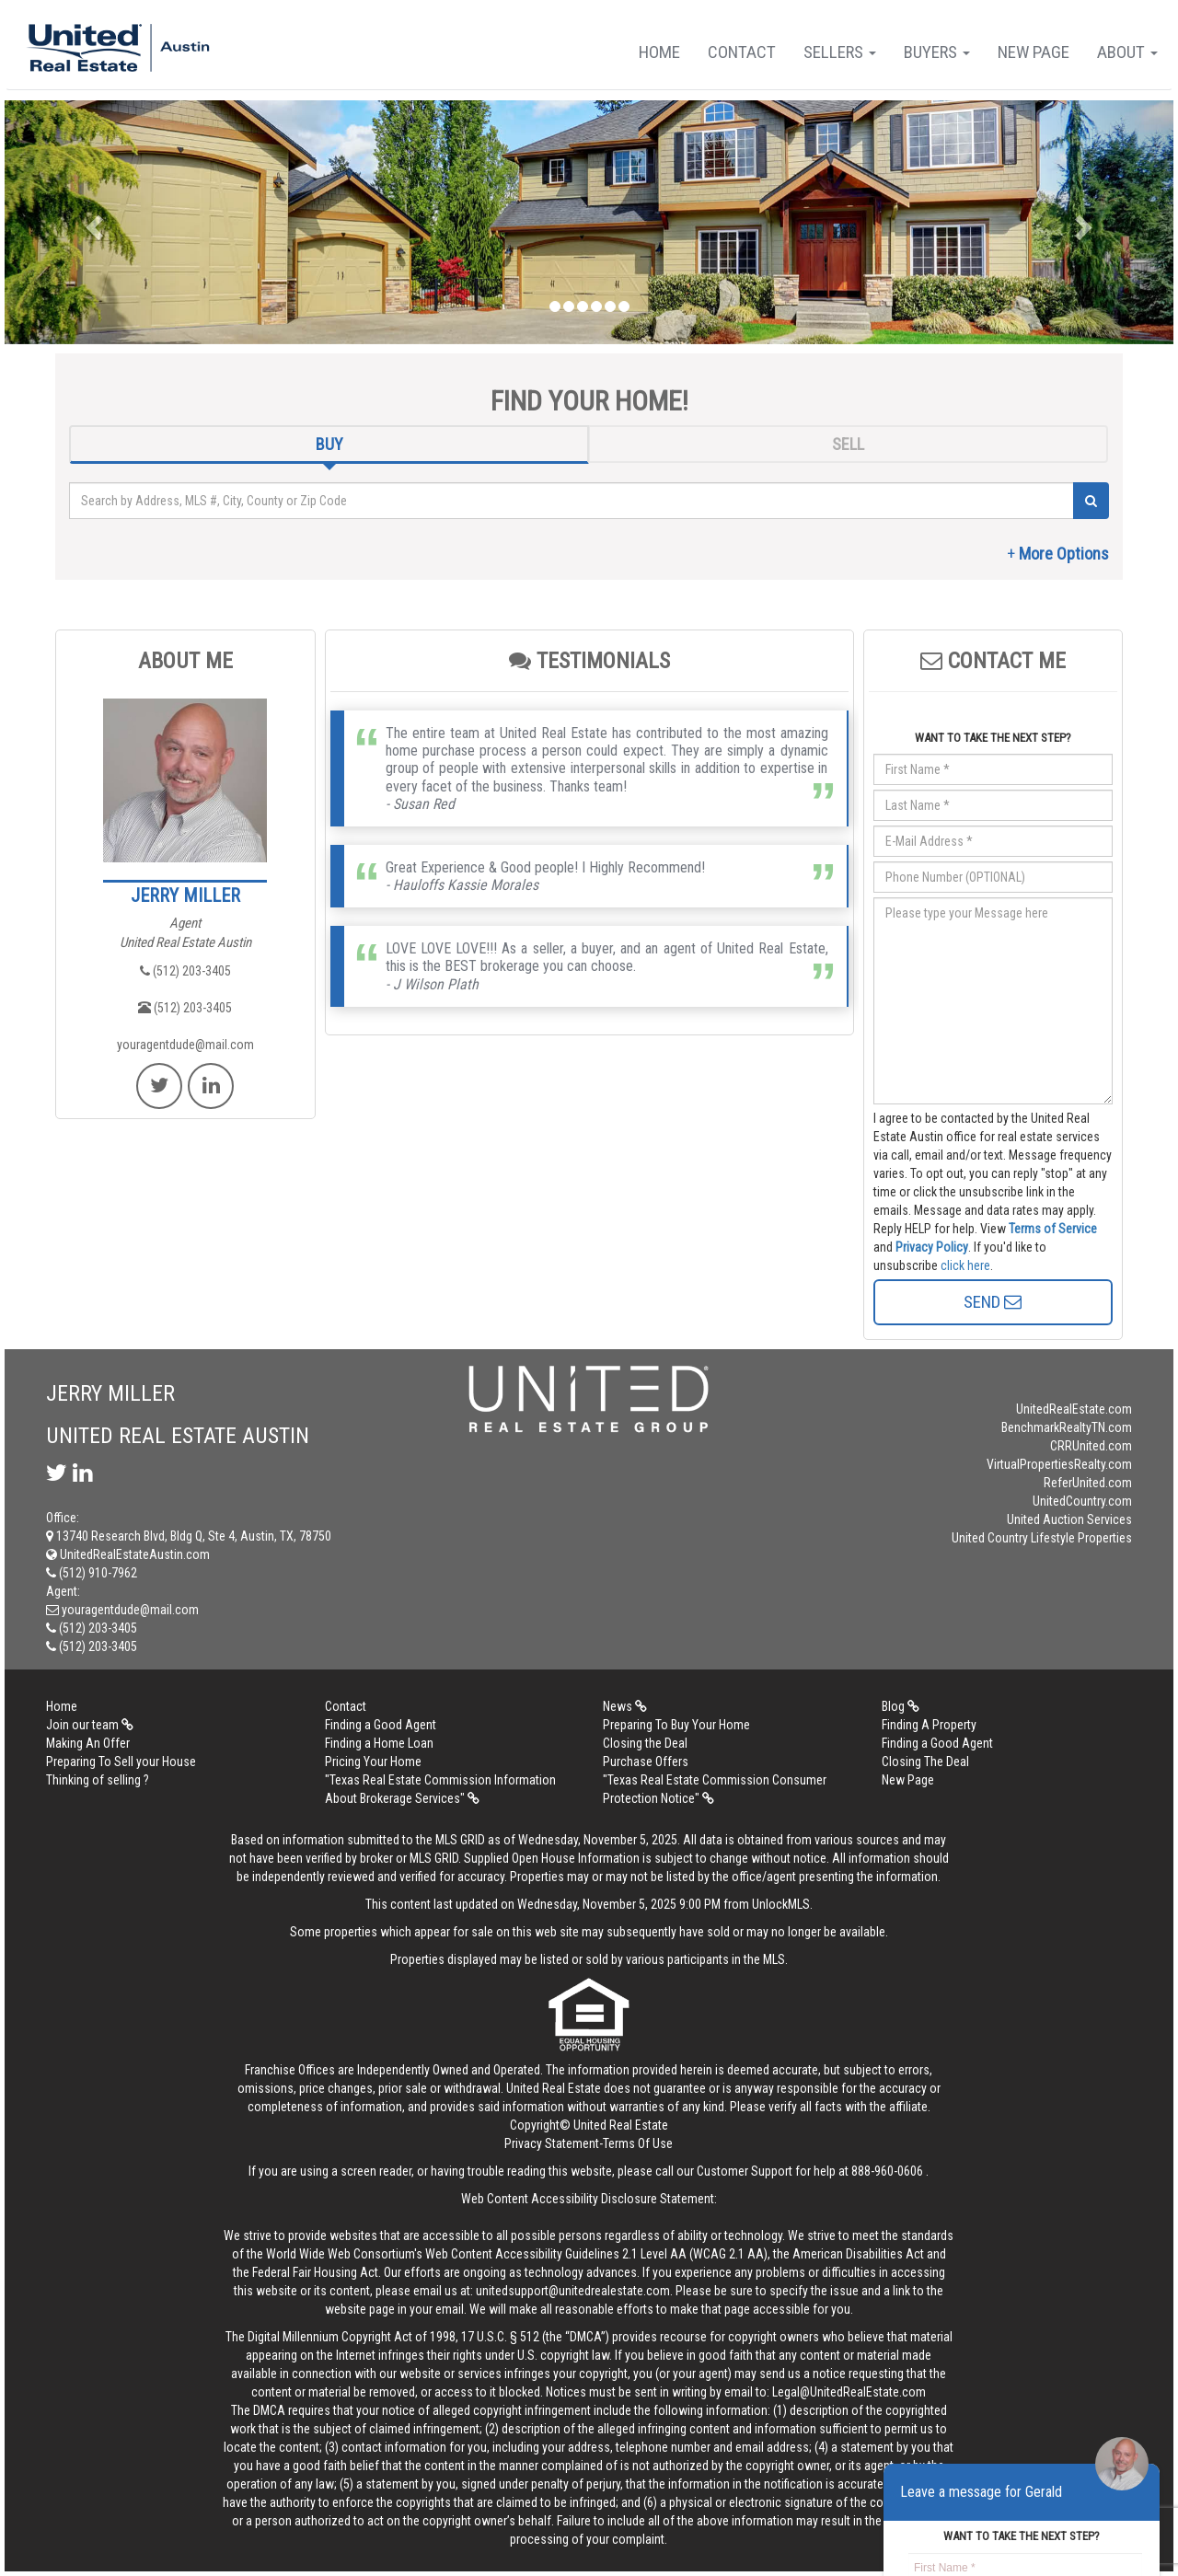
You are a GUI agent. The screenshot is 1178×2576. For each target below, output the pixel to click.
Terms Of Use (638, 2143)
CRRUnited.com (1091, 1445)
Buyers (937, 52)
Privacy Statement (551, 2143)
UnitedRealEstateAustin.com (128, 1554)
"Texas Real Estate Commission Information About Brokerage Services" (440, 1789)
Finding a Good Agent (380, 1724)
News (625, 1706)
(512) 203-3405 (185, 971)
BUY (329, 444)
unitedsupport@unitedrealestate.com (573, 2290)
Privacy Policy (931, 1247)
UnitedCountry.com (1082, 1501)
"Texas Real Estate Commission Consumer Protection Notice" (714, 1789)
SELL (848, 444)
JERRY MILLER (185, 895)
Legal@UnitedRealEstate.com (849, 2392)
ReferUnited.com (1088, 1482)
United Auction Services (1069, 1519)
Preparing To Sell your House (121, 1761)
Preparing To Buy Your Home (676, 1724)
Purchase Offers (645, 1761)
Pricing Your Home (373, 1761)
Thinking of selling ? (97, 1780)
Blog (900, 1706)
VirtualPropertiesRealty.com (1059, 1464)
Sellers (839, 52)
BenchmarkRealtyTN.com (1066, 1427)
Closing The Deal (925, 1761)
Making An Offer (88, 1743)
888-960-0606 (887, 2171)
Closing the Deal (645, 1743)
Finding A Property (929, 1724)
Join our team (89, 1724)
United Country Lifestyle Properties (1042, 1538)
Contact (742, 52)
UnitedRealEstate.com (1074, 1409)
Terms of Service (1053, 1228)
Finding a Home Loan (379, 1743)
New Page (1033, 52)
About (1127, 52)
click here (965, 1265)
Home (659, 52)
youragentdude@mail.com (185, 1044)
